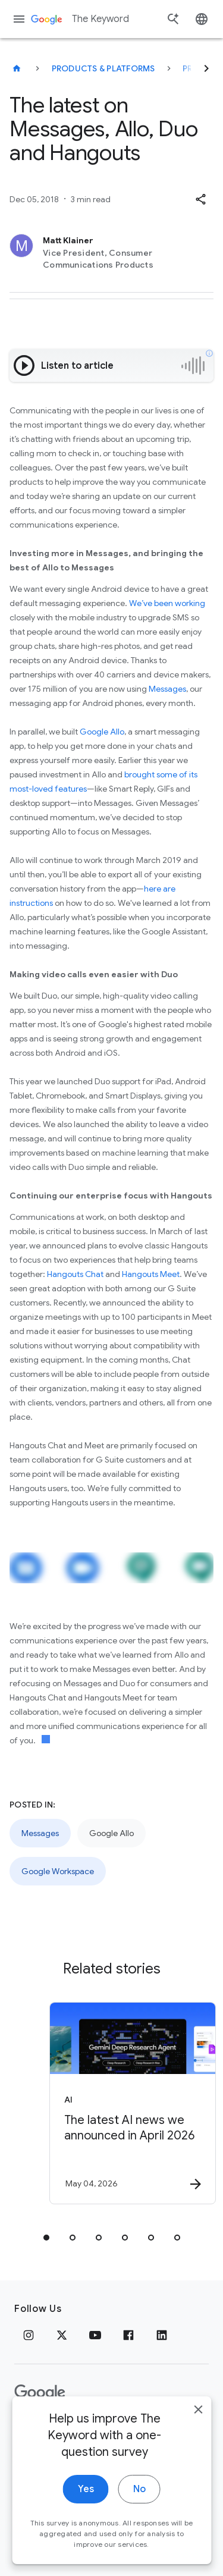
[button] (200, 199)
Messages (167, 688)
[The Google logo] (39, 2393)
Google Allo (102, 731)
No (139, 2522)
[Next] (206, 68)
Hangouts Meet (151, 1274)
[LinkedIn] (161, 2335)
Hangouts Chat (75, 1274)
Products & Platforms (103, 68)
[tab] (46, 2237)
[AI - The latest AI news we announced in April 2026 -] (132, 2103)
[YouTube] (95, 2335)
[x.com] (62, 2335)
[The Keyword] (16, 68)
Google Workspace (57, 1871)
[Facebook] (128, 2335)
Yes (86, 2522)
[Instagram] (28, 2335)
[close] (198, 2443)
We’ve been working (167, 603)
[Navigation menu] (19, 19)
